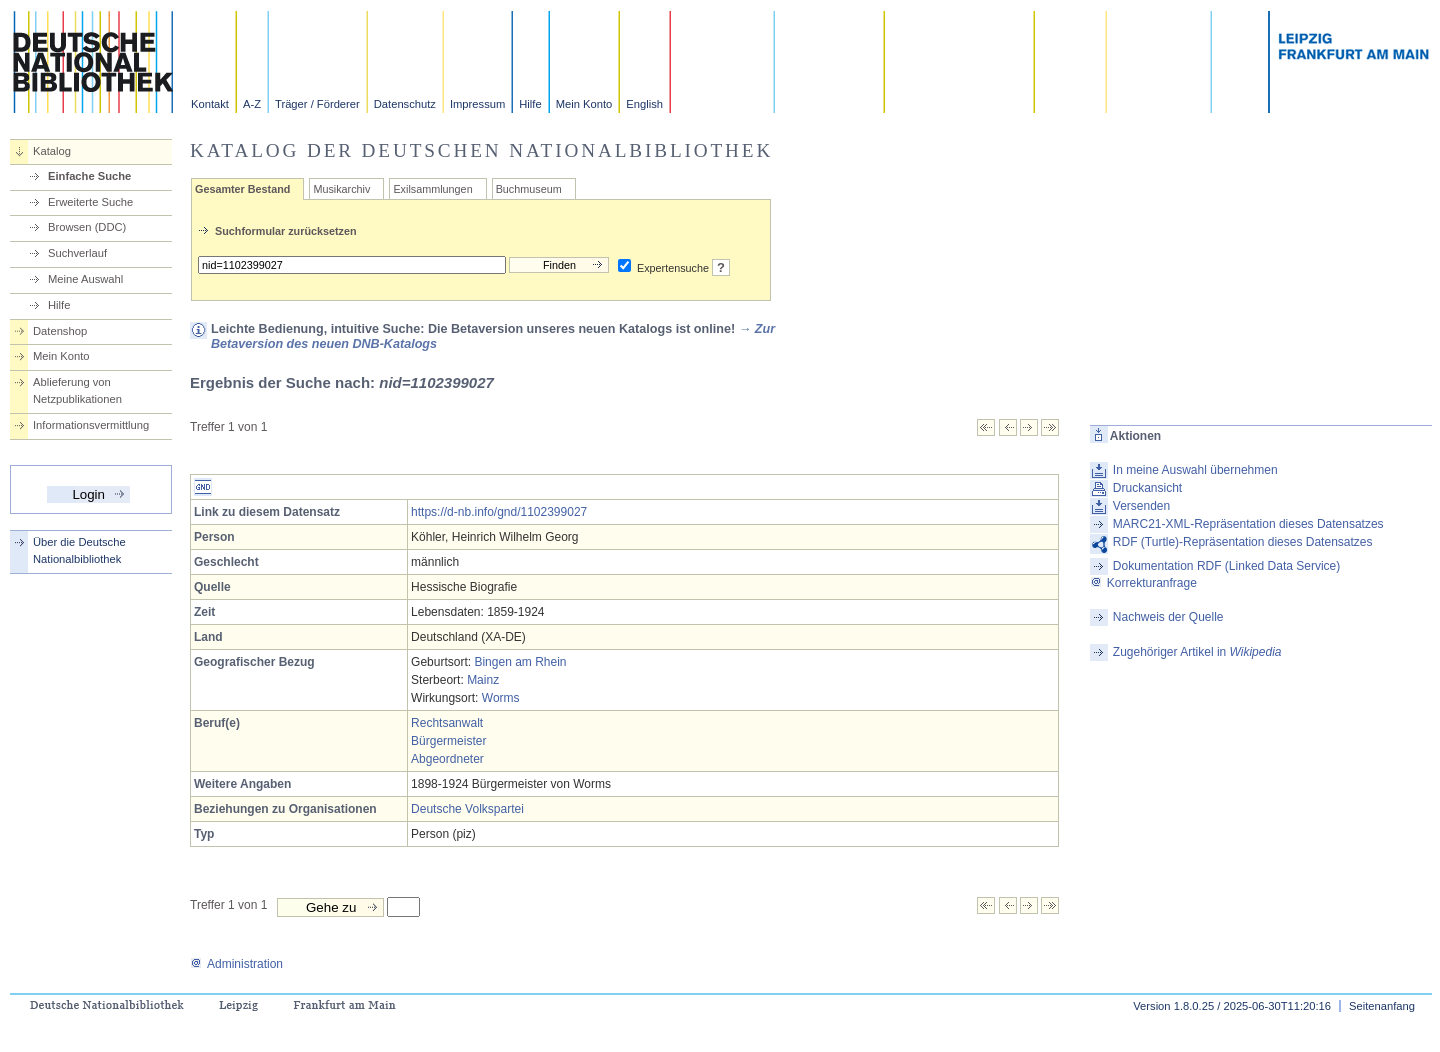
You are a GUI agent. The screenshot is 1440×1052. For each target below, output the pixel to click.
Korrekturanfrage (1143, 583)
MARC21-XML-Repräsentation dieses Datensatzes (1248, 524)
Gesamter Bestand (242, 189)
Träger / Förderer (317, 104)
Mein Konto (584, 104)
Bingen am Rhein (520, 662)
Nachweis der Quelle (1168, 617)
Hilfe (530, 104)
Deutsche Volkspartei (467, 809)
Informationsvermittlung (91, 425)
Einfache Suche (89, 176)
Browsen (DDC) (87, 227)
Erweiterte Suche (90, 202)
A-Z (252, 104)
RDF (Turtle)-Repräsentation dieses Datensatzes (1243, 542)
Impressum (477, 104)
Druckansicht (1147, 488)
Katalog (52, 151)
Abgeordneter (447, 759)
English (644, 104)
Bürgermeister (448, 741)
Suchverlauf (77, 253)
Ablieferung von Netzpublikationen (77, 390)
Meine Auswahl (85, 279)
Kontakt (210, 104)
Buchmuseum (529, 189)
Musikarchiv (341, 189)
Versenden (1141, 506)
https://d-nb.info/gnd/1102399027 (499, 512)
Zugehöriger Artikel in (1197, 652)
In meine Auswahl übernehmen (1195, 470)
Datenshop (60, 331)
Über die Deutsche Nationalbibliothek (79, 550)
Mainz (483, 680)
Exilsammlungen (432, 189)
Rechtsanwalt (447, 723)
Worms (501, 698)
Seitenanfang (1382, 1006)
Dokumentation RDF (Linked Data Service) (1226, 566)
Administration (236, 964)
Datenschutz (405, 104)
